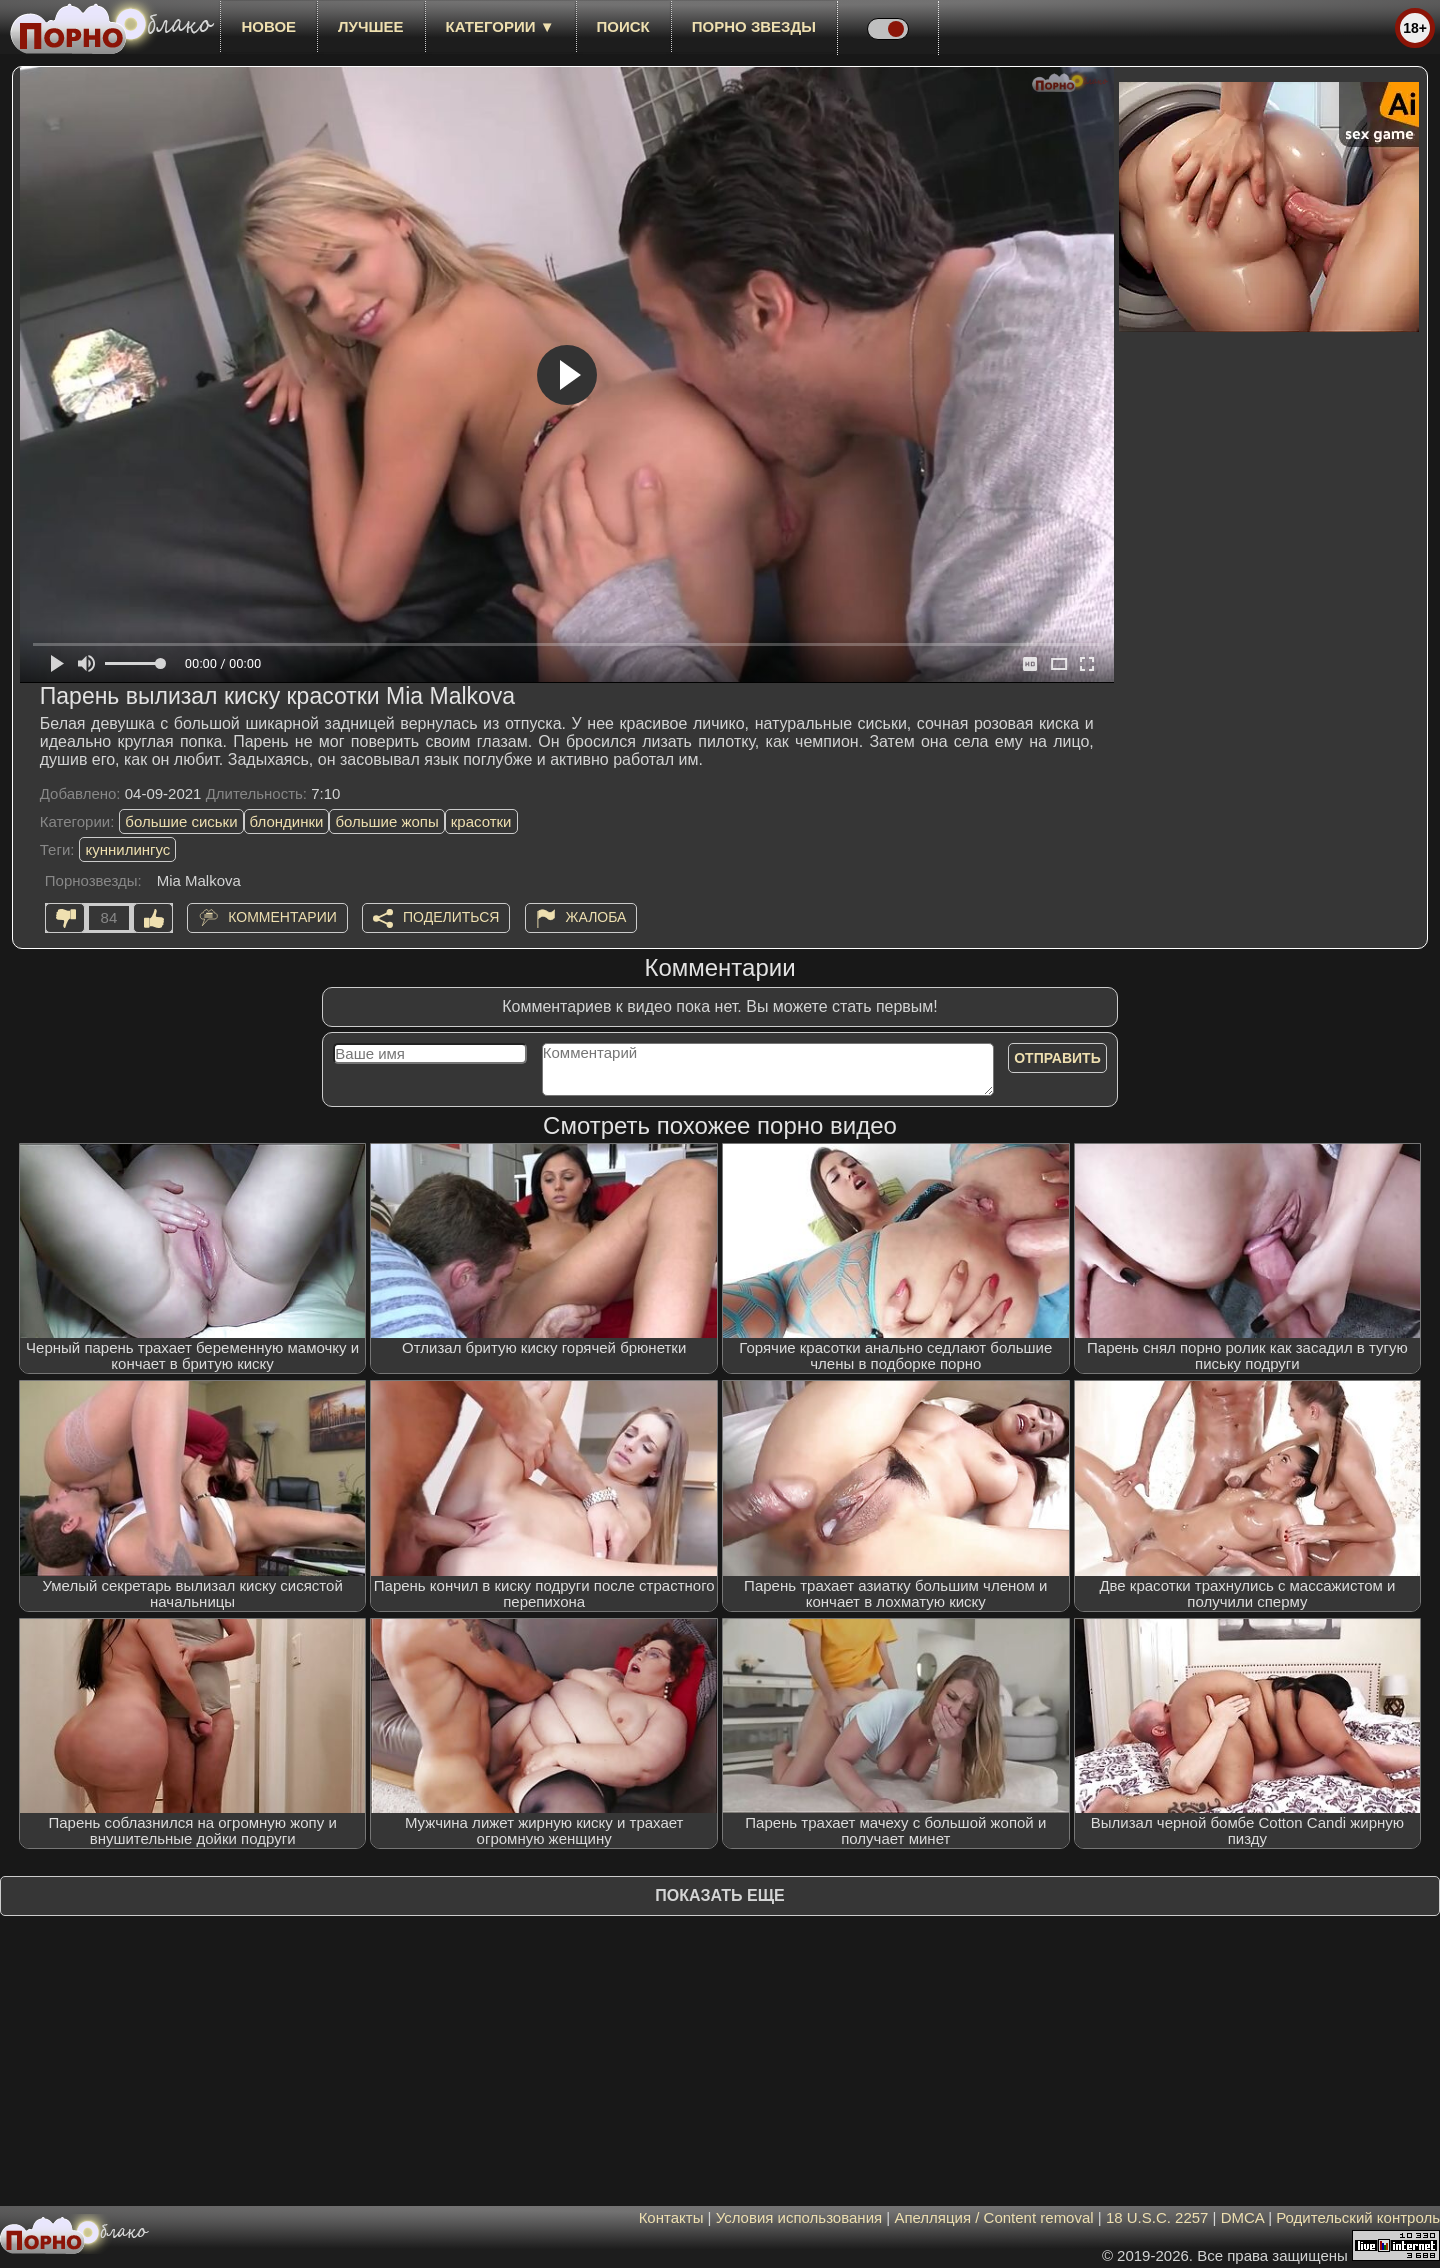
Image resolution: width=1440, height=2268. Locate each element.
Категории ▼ (500, 26)
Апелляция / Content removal (993, 2217)
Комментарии (282, 917)
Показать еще (719, 1895)
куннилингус (127, 849)
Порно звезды (754, 26)
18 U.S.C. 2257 (1157, 2217)
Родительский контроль (1358, 2217)
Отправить (1057, 1058)
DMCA (1242, 2217)
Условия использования (799, 2217)
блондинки (287, 821)
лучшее (370, 26)
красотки (481, 821)
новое (268, 26)
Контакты (671, 2217)
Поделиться (451, 917)
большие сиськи (181, 821)
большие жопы (386, 821)
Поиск (623, 26)
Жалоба (596, 917)
